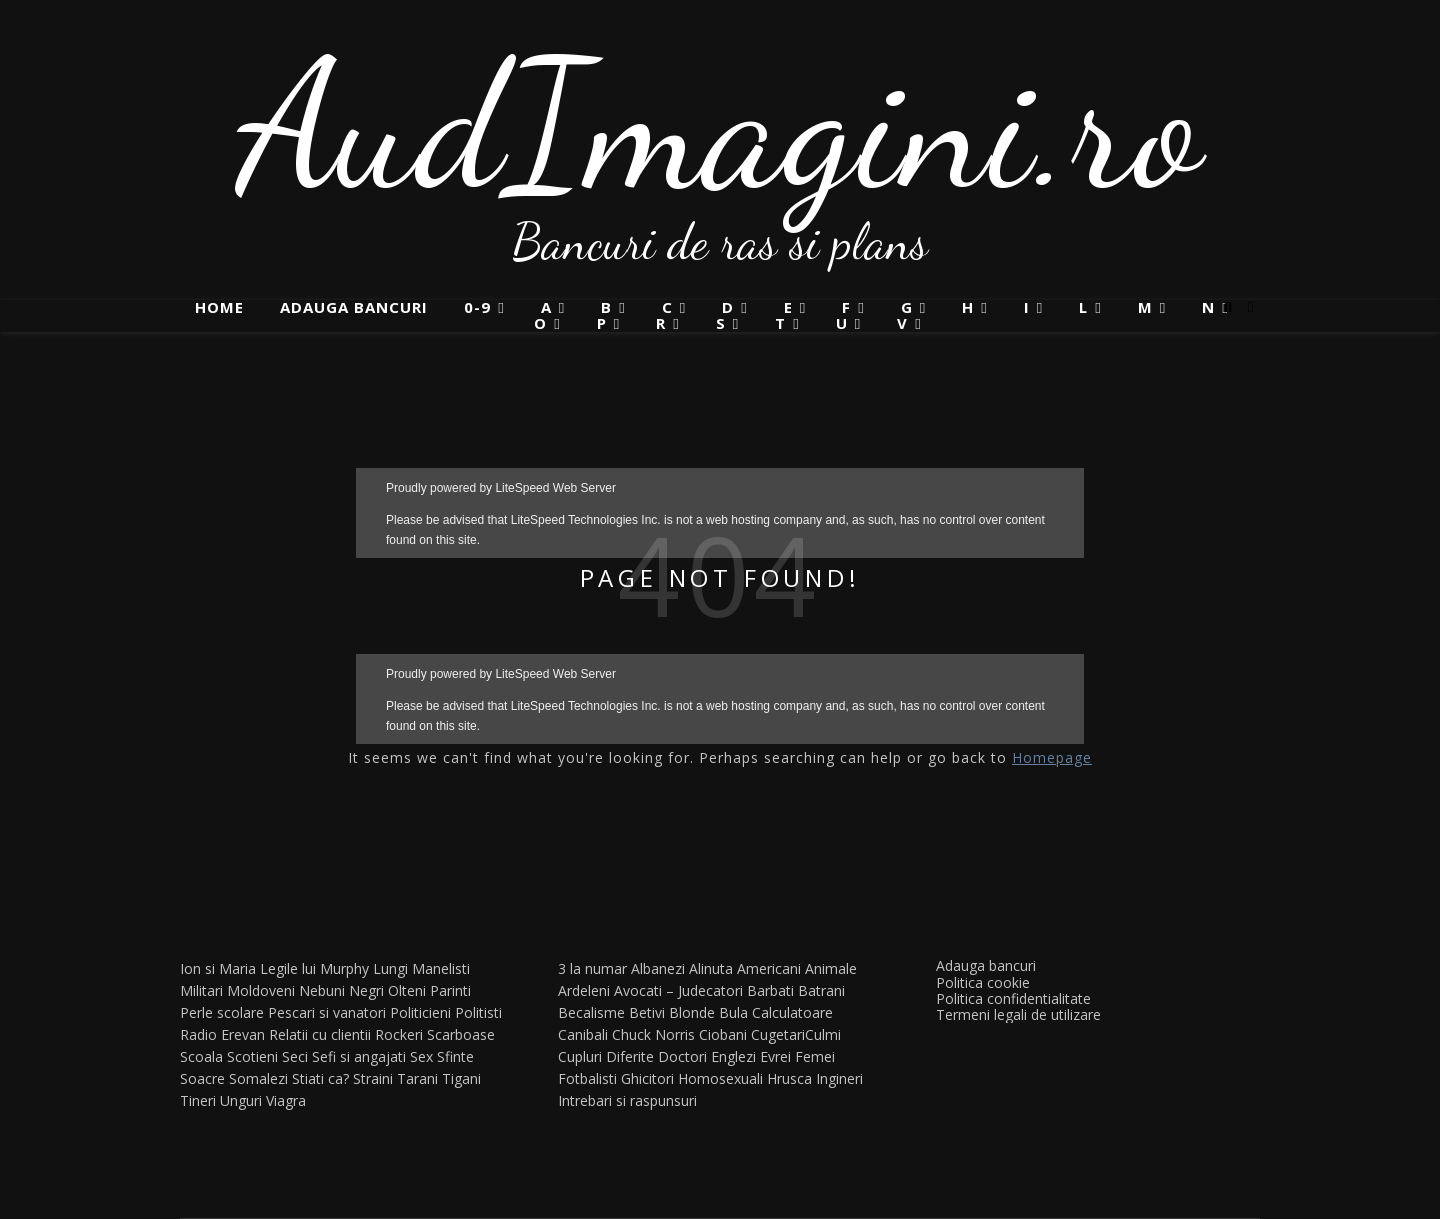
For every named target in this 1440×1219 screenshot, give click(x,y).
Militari (201, 990)
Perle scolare (222, 1012)
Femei (815, 1056)
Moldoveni (261, 990)
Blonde (692, 1012)
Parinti (450, 990)
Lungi (390, 968)
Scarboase (461, 1034)
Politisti (478, 1012)
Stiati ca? (320, 1078)
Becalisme (591, 1012)
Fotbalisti (587, 1078)
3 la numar (592, 968)
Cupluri (580, 1056)
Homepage (1052, 757)
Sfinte (455, 1056)
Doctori (682, 1056)
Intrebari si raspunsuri (627, 1100)
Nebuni (322, 990)
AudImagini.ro (720, 125)
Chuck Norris (653, 1034)
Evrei (775, 1056)
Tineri (198, 1100)
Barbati (770, 990)
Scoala (201, 1056)
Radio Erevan (222, 1034)
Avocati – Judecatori (678, 990)
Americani (769, 968)
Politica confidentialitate (1013, 998)
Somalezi (258, 1078)
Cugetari (778, 1034)
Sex (421, 1056)
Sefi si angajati (359, 1056)
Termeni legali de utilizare (1018, 1014)
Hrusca (789, 1078)
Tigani (461, 1078)
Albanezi (658, 968)
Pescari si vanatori (327, 1012)
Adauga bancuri (354, 307)
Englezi (733, 1056)
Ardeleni (584, 990)
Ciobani (723, 1034)
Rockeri (399, 1034)
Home (219, 307)
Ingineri (839, 1078)
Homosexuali (720, 1078)
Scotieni (252, 1056)
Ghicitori (647, 1078)
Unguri (241, 1100)
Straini (373, 1078)
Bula (733, 1012)
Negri (366, 990)
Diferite (630, 1056)
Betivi (647, 1012)
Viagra (286, 1100)
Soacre (202, 1078)
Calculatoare (792, 1012)
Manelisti (441, 968)
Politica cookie (983, 982)
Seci (295, 1056)
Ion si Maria (218, 968)
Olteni (407, 990)
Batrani (821, 990)
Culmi (823, 1034)
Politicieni (420, 1012)
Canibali (583, 1034)
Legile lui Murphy (314, 968)
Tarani (417, 1078)
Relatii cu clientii (320, 1034)
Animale (831, 968)
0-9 (477, 307)
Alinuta (711, 968)
